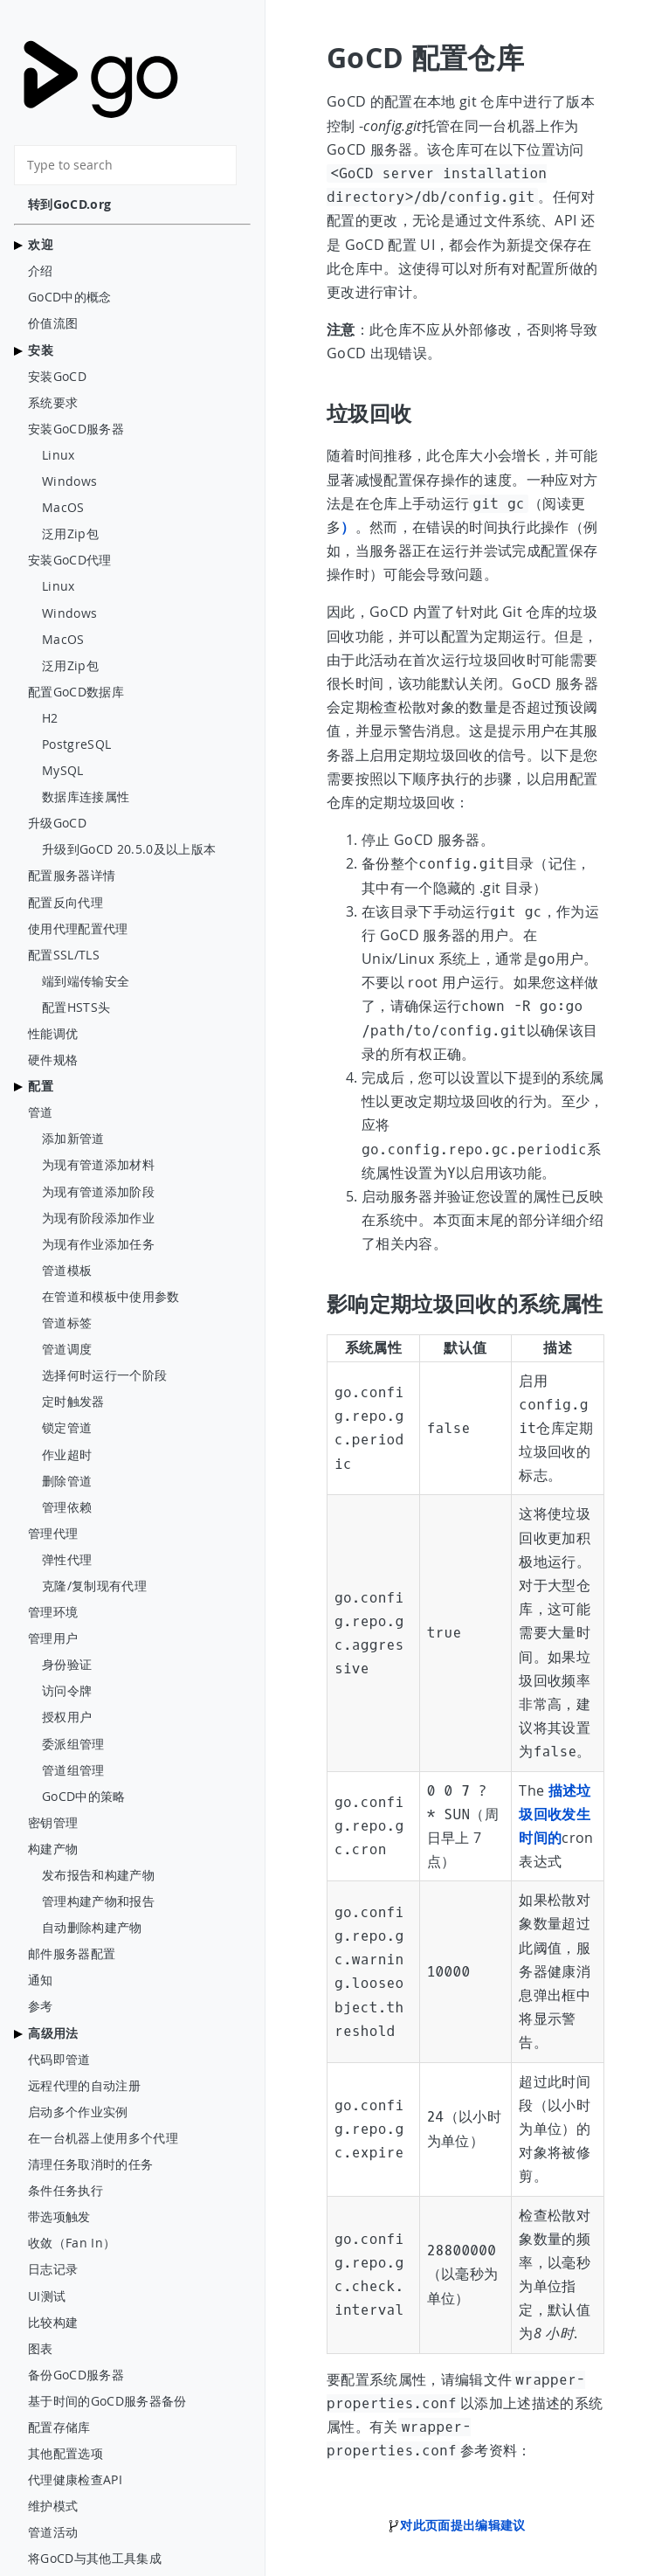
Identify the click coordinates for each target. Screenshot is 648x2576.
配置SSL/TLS (64, 955)
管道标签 (67, 1323)
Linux (58, 455)
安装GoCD (57, 377)
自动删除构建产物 (92, 1928)
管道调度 (67, 1349)
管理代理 (53, 1534)
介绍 (40, 271)
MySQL (63, 771)
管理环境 (53, 1612)
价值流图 (53, 323)
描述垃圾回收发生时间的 (554, 1814)
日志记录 (53, 2269)
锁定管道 (67, 1428)
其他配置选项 (65, 2454)
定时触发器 (73, 1402)
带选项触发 (59, 2217)
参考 (40, 2006)
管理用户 (53, 1638)
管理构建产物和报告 (98, 1901)
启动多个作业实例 (78, 2112)
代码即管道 (59, 2060)
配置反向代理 (65, 903)
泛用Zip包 (70, 534)
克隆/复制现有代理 (94, 1586)
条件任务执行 (65, 2191)
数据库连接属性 (85, 797)
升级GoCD (57, 823)
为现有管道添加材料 (98, 1165)
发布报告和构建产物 (98, 1875)
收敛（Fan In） (71, 2243)
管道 (40, 1112)
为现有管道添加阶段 (98, 1192)
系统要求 (53, 403)
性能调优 (53, 1034)
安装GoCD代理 (70, 560)
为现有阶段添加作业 (98, 1218)
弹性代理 (67, 1560)
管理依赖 (67, 1507)
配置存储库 (59, 2427)
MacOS (63, 508)
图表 (40, 2349)
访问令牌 (67, 1691)
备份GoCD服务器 (76, 2375)
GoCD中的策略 (84, 1797)
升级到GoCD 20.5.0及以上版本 (129, 849)
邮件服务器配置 (71, 1954)
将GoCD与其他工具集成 (95, 2559)
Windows (69, 481)
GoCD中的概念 (70, 297)
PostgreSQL (76, 744)
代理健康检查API (75, 2480)
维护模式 (53, 2506)
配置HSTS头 (76, 1007)
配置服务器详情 (71, 876)
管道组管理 (73, 1770)
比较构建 (53, 2323)
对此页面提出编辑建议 (456, 2525)
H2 (50, 718)
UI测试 (46, 2296)
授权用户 (67, 1717)
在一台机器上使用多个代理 (103, 2138)
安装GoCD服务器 (76, 429)
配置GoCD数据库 (76, 692)
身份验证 (67, 1665)
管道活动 (53, 2532)
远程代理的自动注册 (84, 2086)
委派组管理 (73, 1744)
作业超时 (67, 1455)
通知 (40, 1980)
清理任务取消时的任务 (90, 2164)
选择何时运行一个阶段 (104, 1375)
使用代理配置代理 (78, 929)
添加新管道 (73, 1139)
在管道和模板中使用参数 (111, 1297)
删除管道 (67, 1481)
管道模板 (67, 1271)
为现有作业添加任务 (98, 1244)
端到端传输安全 (85, 981)
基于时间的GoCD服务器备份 (107, 2401)
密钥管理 (53, 1823)
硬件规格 (53, 1060)
